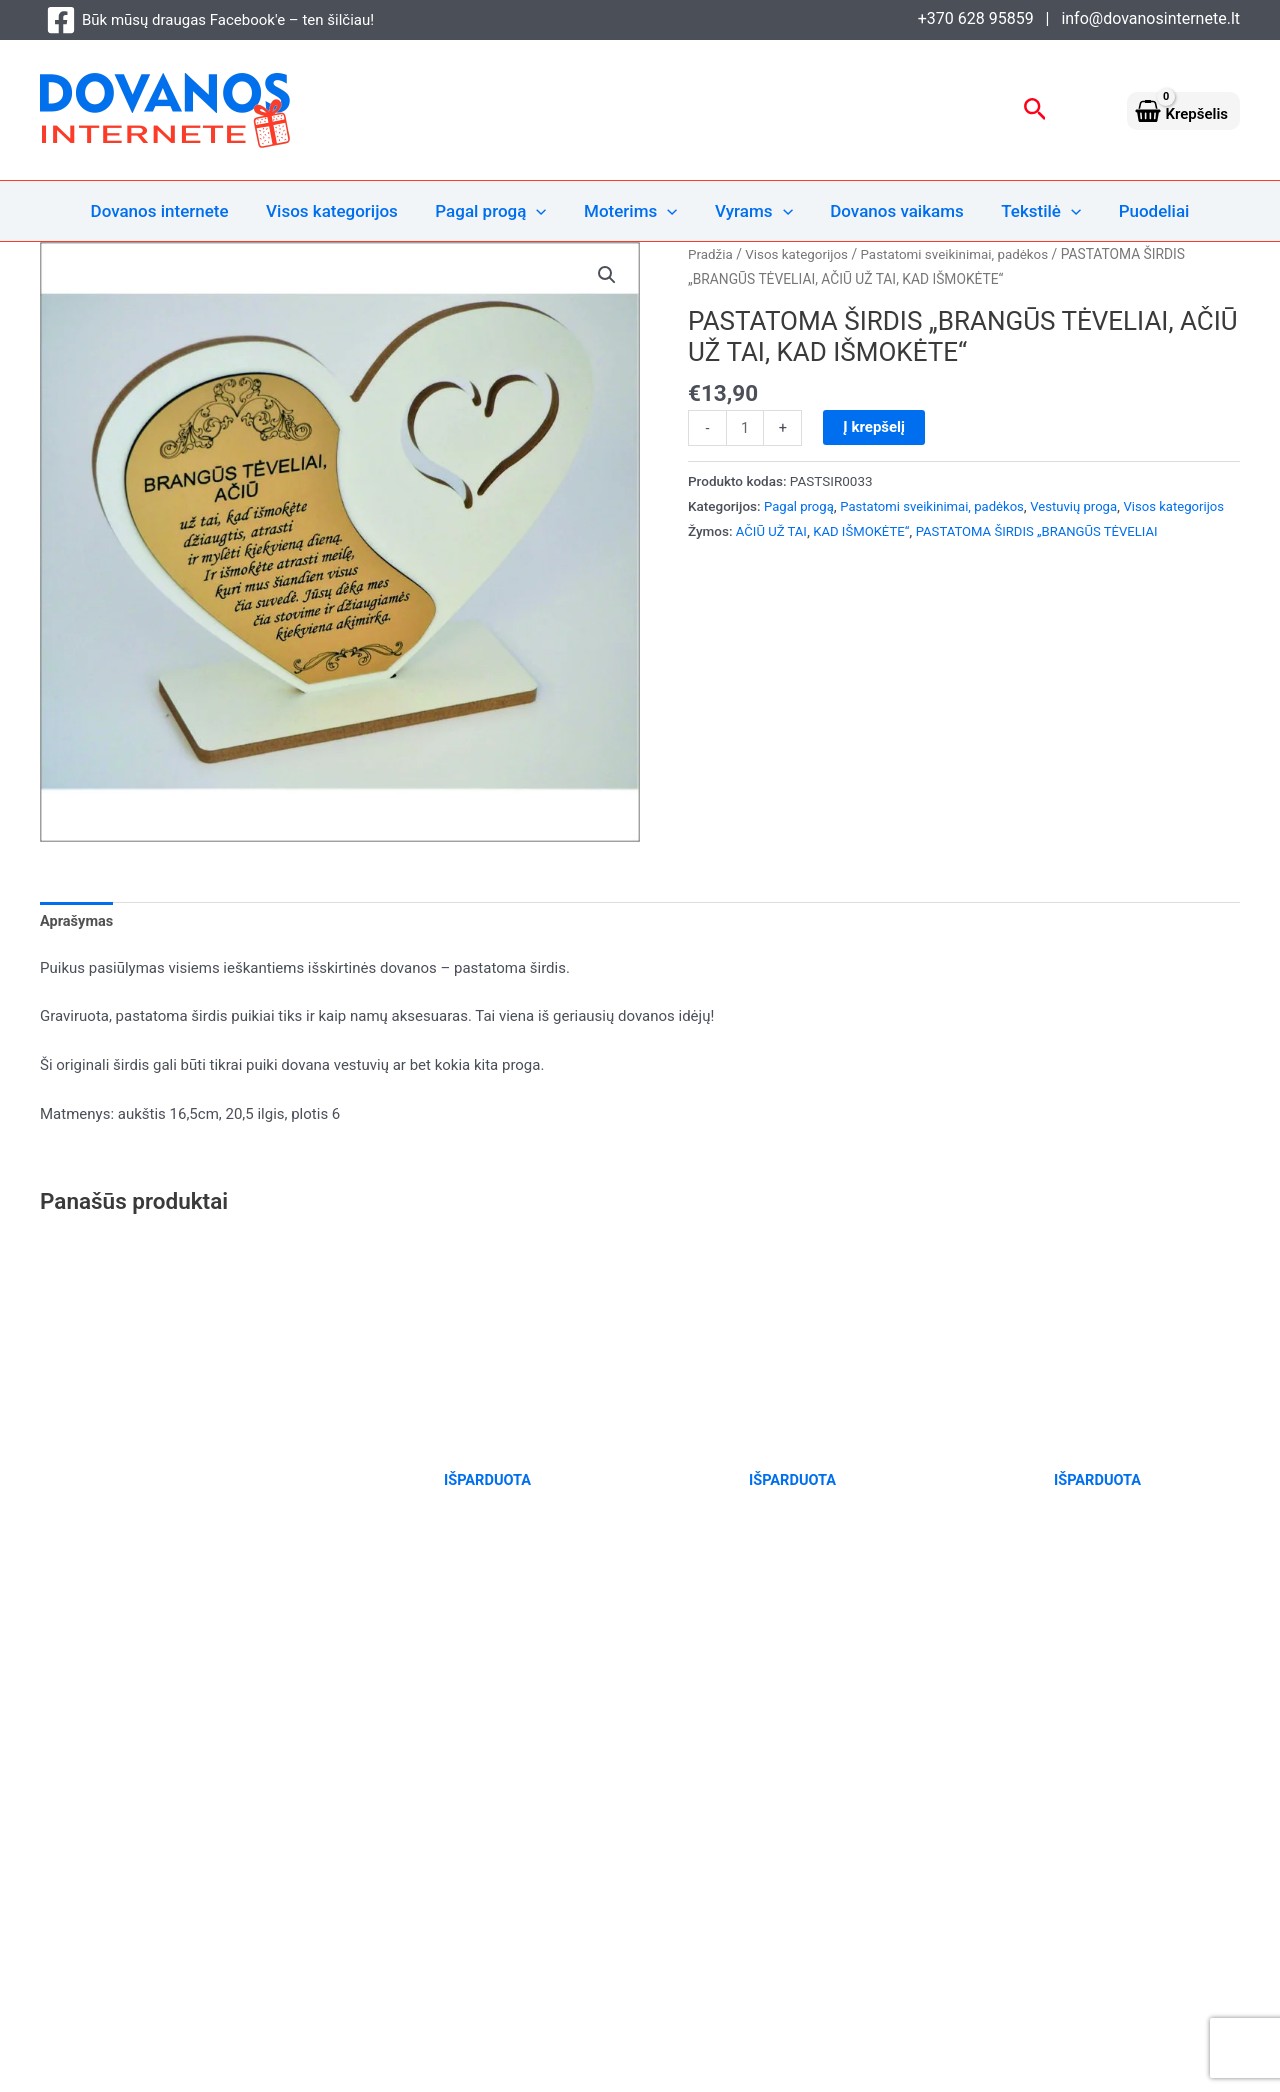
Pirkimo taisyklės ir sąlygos (1143, 1827)
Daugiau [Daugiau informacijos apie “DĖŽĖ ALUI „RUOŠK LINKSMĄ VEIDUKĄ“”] (697, 1629)
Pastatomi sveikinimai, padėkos (962, 254)
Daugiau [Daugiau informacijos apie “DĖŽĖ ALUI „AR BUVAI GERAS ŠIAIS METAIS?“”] (1002, 1626)
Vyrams (752, 211)
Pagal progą (496, 211)
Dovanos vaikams (892, 211)
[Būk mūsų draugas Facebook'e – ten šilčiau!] (210, 20)
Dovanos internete (172, 211)
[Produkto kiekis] (745, 428)
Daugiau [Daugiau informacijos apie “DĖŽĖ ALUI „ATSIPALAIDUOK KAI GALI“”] (392, 1629)
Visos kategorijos (341, 211)
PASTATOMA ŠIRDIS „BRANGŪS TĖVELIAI (1045, 555)
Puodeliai (1142, 211)
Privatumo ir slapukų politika (1139, 1802)
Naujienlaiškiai (1188, 1852)
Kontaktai (1206, 1876)
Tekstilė (1033, 211)
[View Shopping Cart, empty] (1183, 110)
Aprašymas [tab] (78, 922)
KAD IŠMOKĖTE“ (864, 555)
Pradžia (711, 254)
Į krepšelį (875, 427)
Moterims (632, 211)
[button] (1035, 110)
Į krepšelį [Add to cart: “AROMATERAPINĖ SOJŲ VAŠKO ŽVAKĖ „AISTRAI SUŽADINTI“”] (91, 1626)
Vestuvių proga (1083, 505)
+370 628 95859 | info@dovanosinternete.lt (1079, 18)
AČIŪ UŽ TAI (772, 555)
